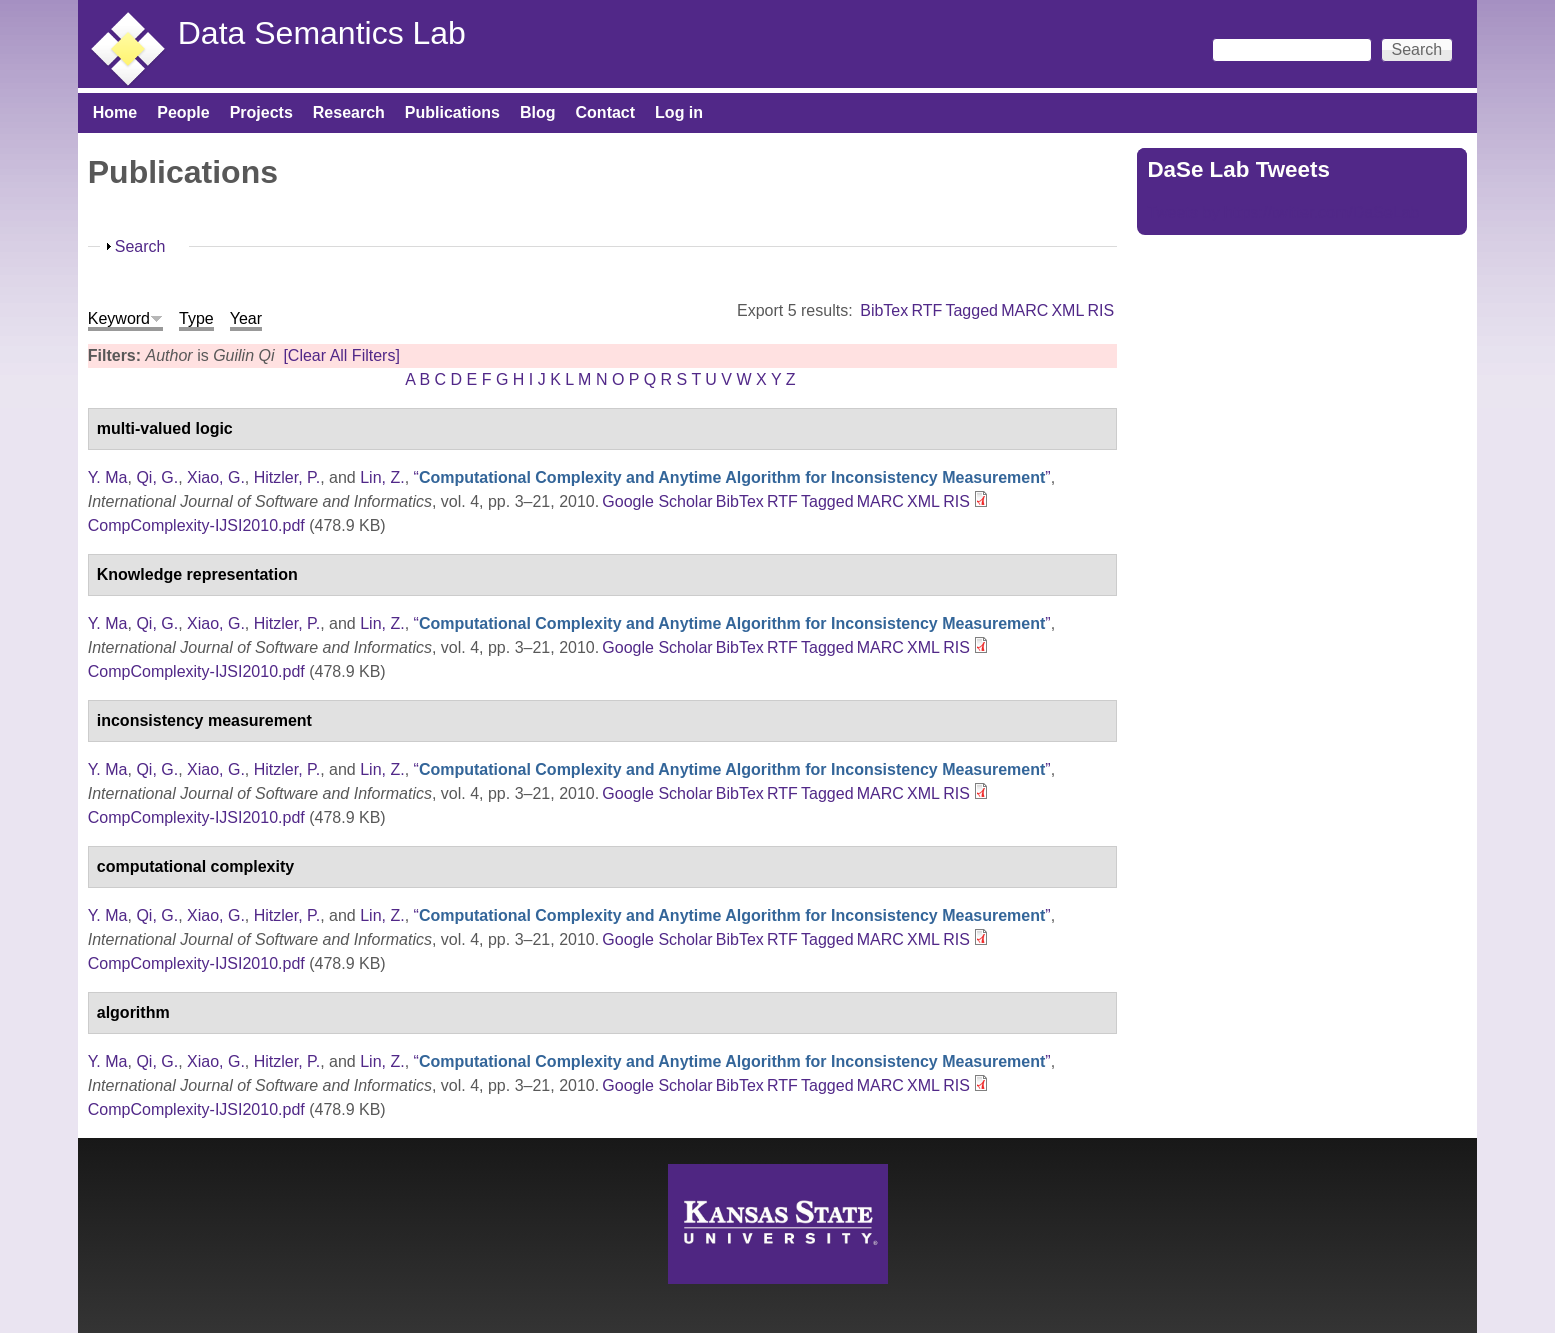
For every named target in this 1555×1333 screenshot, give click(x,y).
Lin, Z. (382, 477)
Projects (261, 112)
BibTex (884, 310)
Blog (538, 112)
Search (140, 246)
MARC (1024, 310)
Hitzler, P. (287, 477)
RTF (926, 310)
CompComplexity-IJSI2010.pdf (196, 525)
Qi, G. (157, 477)
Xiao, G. (216, 477)
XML (1067, 310)
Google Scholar (657, 501)
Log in (679, 112)
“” (732, 477)
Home (115, 112)
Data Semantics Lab (322, 33)
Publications (452, 112)
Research (349, 112)
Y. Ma (108, 477)
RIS (1101, 310)
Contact (606, 112)
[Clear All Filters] (341, 355)
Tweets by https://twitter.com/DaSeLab (1283, 212)
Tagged (971, 310)
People (183, 112)
